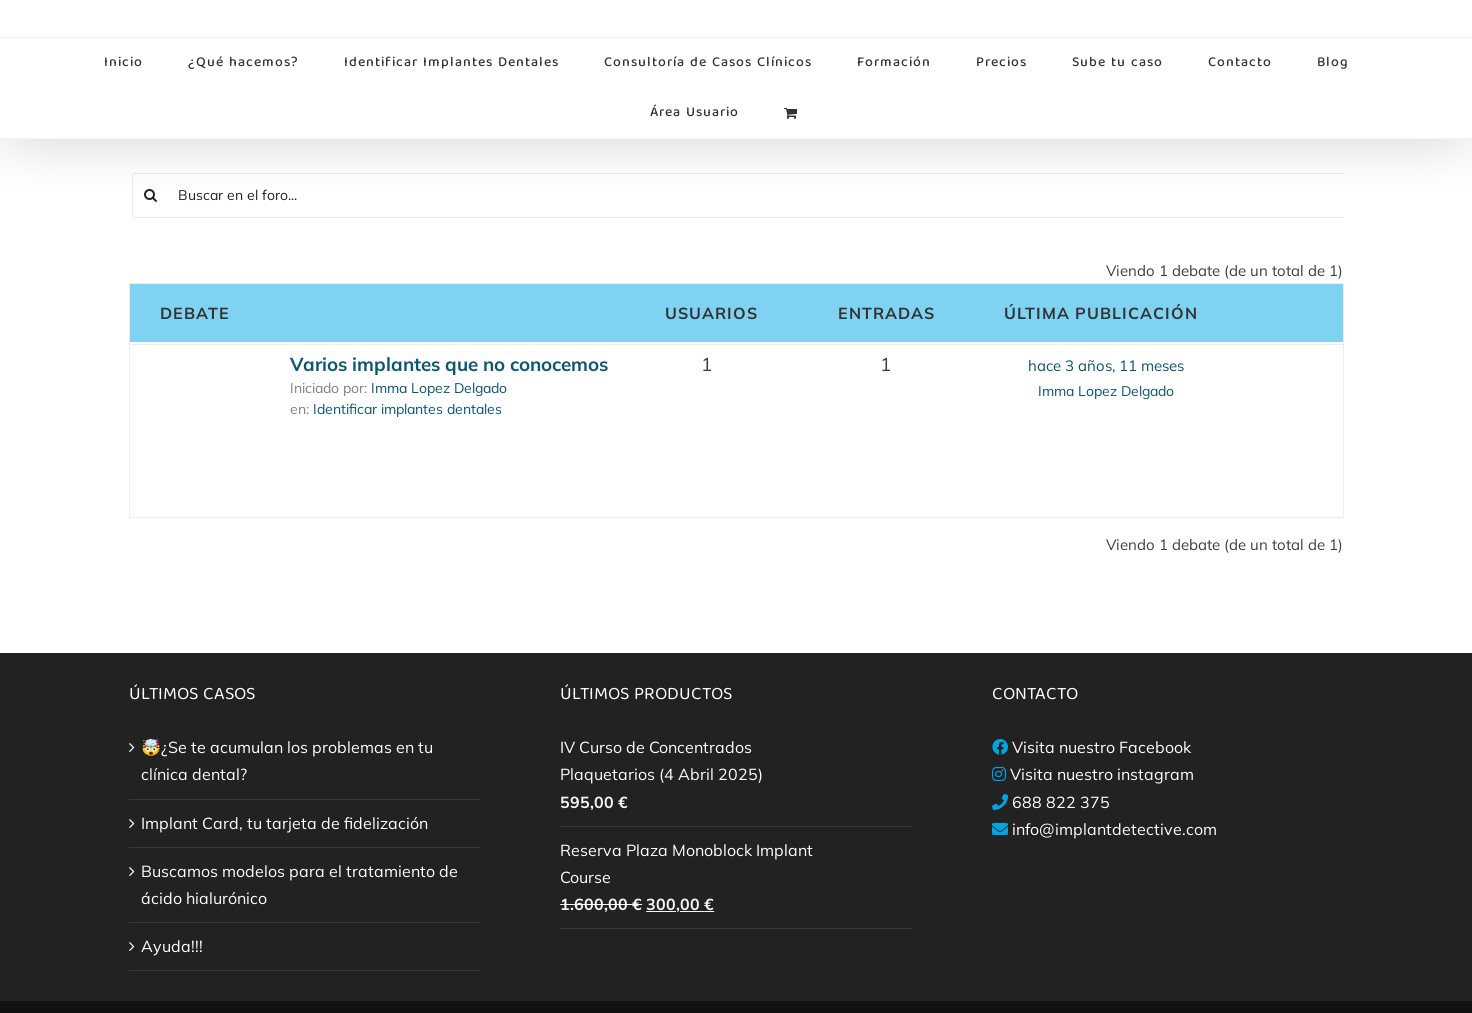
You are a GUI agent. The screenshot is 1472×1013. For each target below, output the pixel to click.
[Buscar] (151, 195)
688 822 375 (1061, 802)
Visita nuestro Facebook (1101, 747)
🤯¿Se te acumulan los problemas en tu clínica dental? (287, 760)
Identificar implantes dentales (407, 409)
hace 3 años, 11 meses (1106, 365)
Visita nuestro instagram (1102, 774)
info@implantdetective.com (1114, 829)
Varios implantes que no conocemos (449, 364)
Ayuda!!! (172, 946)
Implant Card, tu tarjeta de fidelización (284, 823)
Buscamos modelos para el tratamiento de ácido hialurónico (299, 884)
